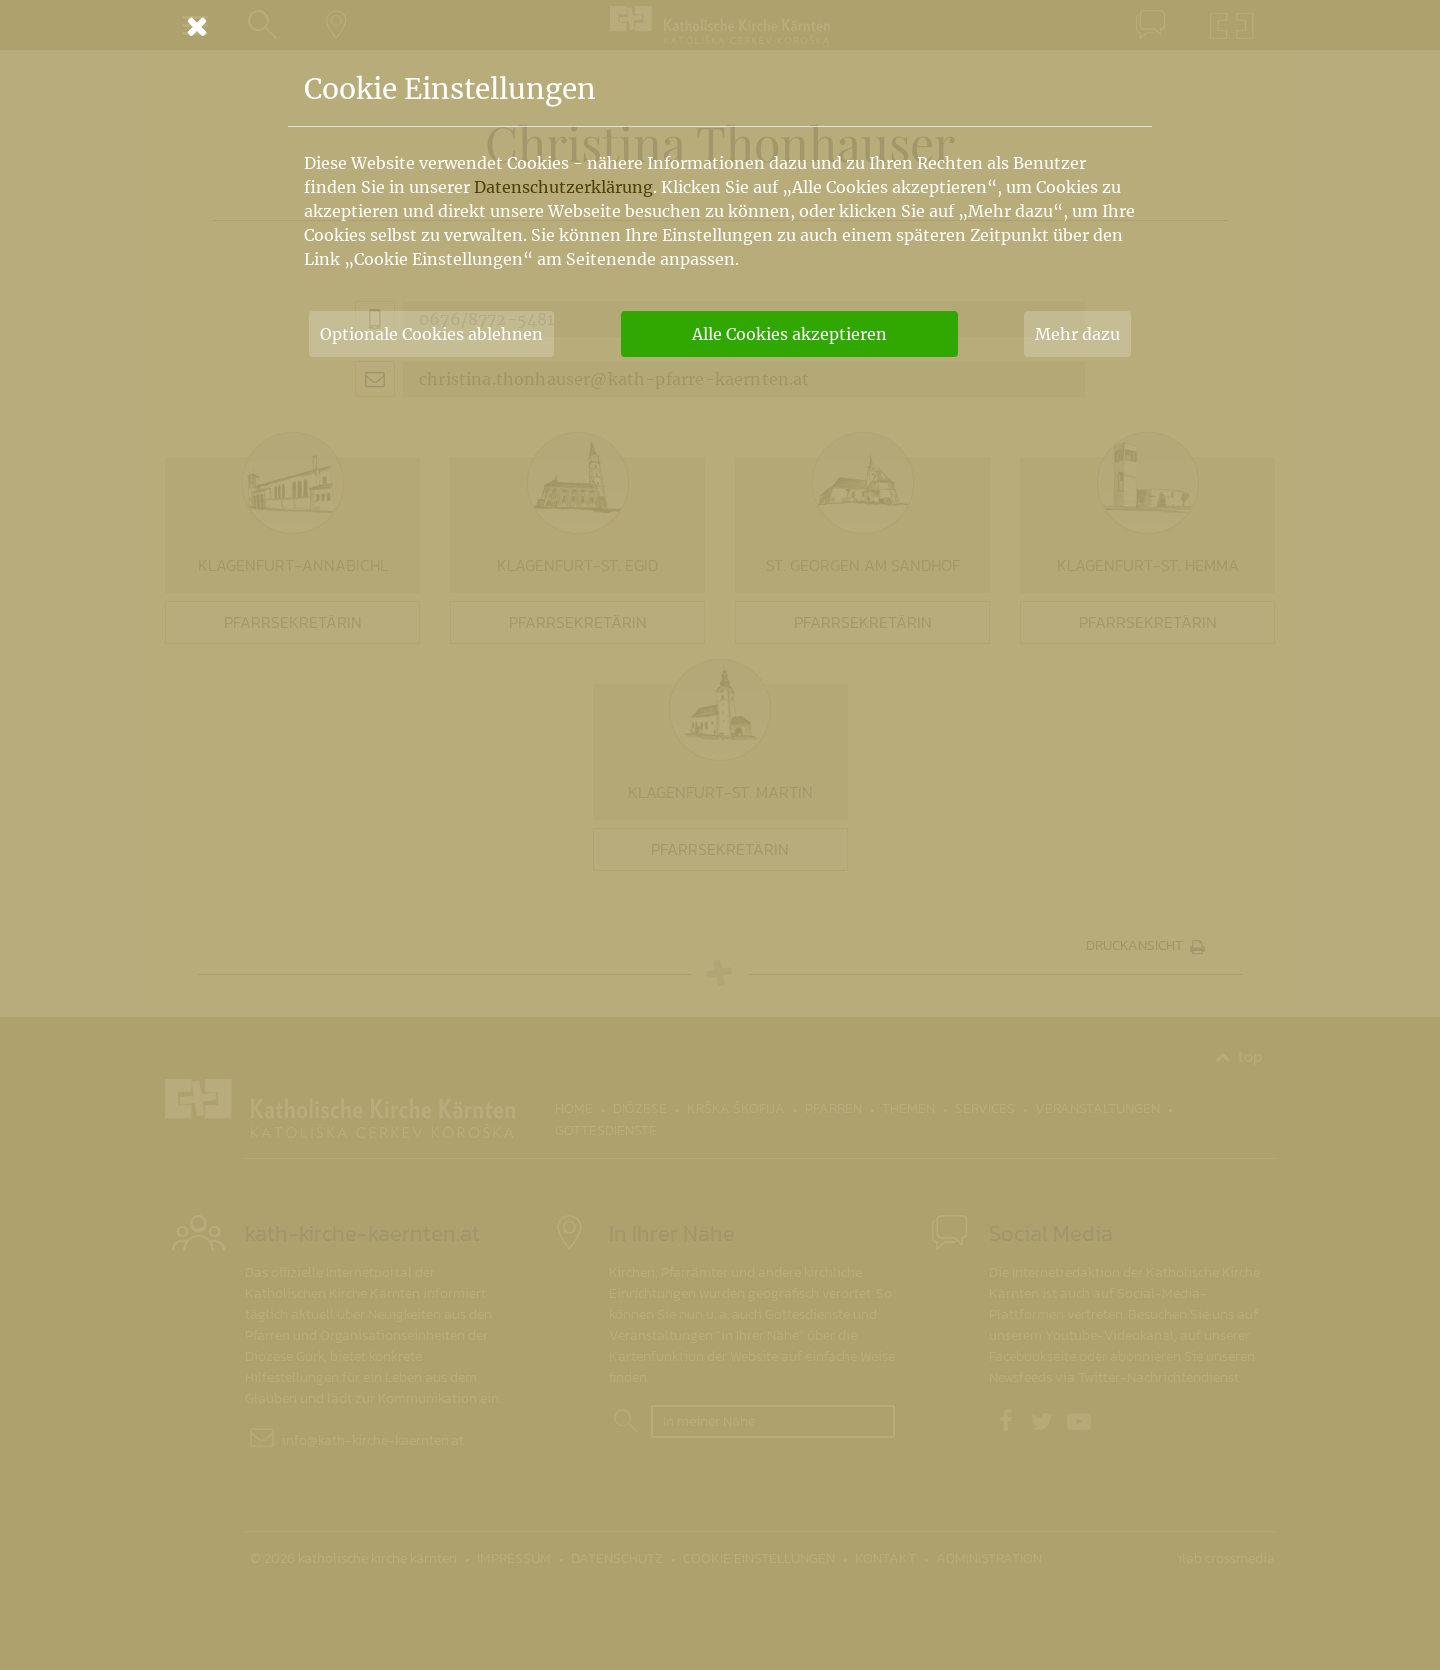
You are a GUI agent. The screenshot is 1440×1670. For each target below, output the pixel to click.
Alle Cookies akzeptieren (789, 334)
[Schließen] (720, 26)
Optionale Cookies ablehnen (431, 334)
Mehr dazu (1077, 334)
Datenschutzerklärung (563, 187)
